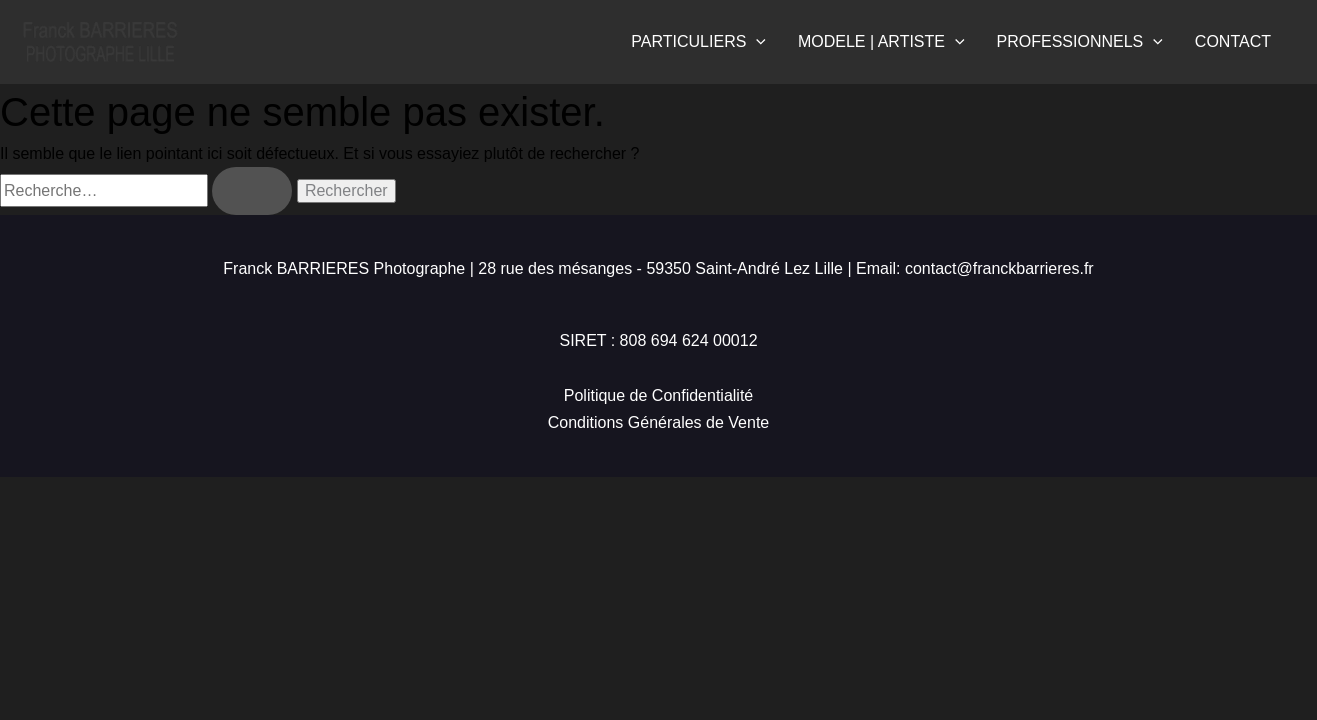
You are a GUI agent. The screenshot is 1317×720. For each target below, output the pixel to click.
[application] (756, 42)
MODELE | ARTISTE (881, 42)
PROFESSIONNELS (1080, 42)
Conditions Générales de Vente (658, 422)
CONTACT (1233, 41)
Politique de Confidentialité (658, 395)
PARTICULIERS (698, 42)
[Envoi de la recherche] (252, 191)
